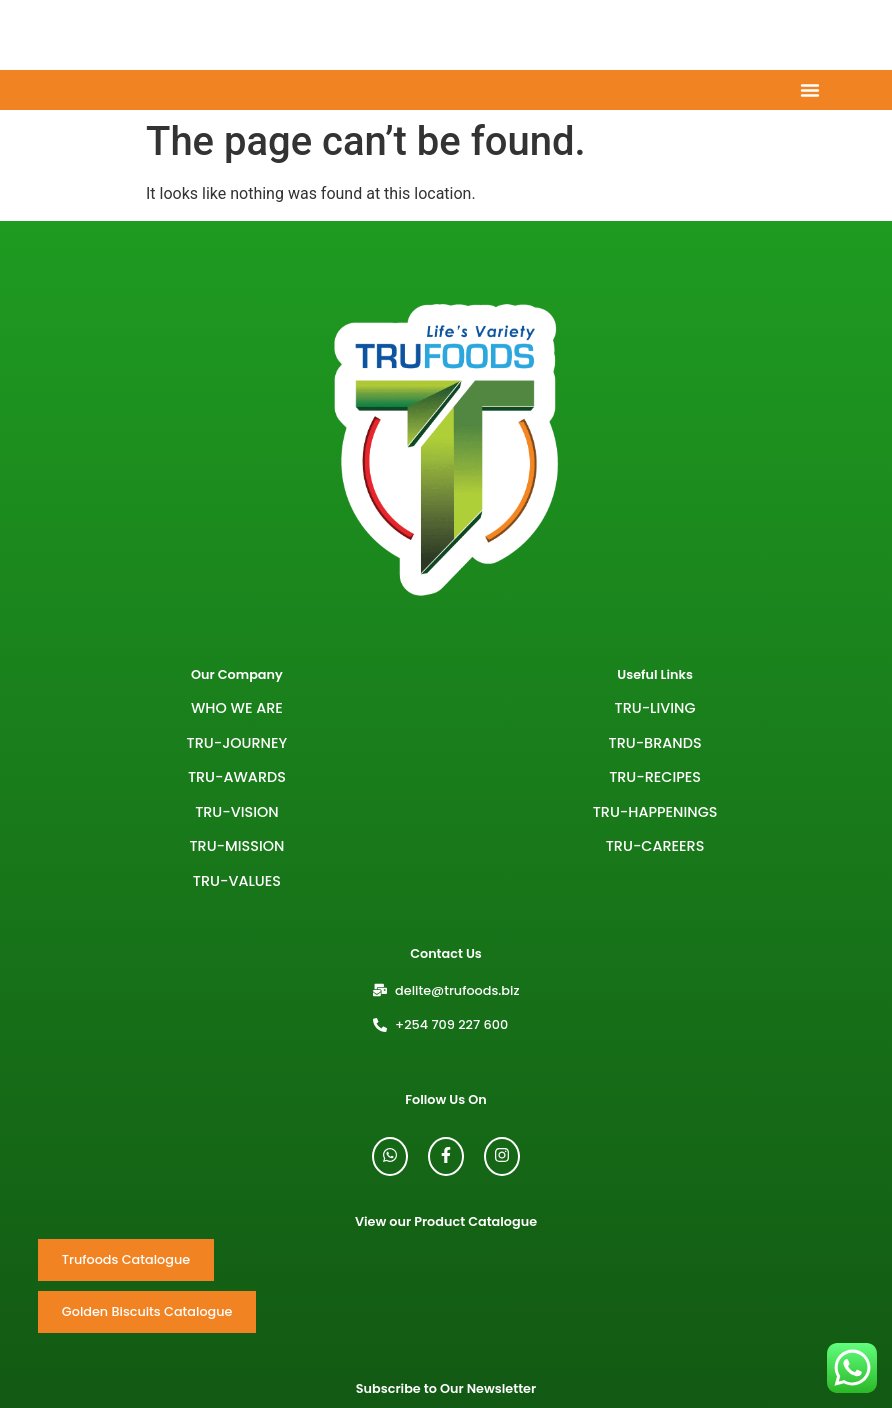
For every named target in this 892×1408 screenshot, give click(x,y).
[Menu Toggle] (810, 90)
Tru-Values (237, 881)
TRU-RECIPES (655, 777)
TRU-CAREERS (655, 846)
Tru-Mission (236, 846)
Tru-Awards (237, 777)
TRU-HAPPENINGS (655, 812)
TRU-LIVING (655, 708)
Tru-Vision (237, 812)
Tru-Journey (237, 743)
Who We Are (237, 708)
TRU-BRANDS (655, 743)
